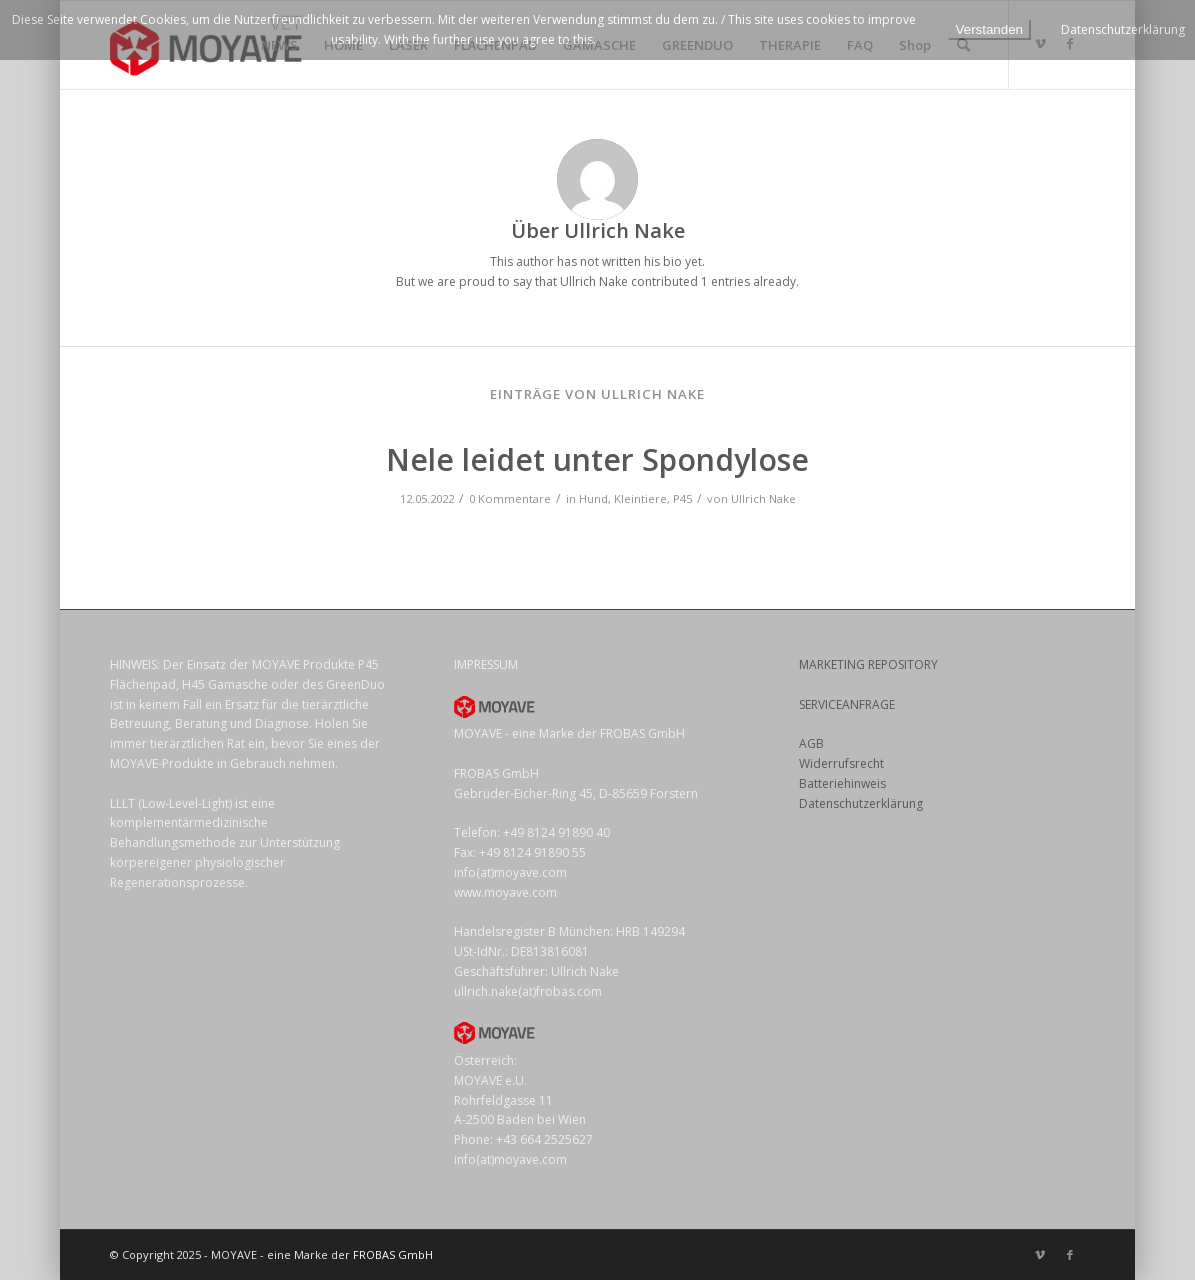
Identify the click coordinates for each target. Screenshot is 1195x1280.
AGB (811, 743)
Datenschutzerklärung (861, 803)
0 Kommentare (510, 498)
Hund (593, 498)
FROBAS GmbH (393, 1254)
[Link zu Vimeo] (1040, 1255)
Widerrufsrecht (841, 763)
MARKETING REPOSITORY (868, 664)
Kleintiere (640, 498)
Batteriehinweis (842, 783)
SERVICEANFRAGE (847, 704)
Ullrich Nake (763, 498)
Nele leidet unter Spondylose (597, 459)
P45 (682, 498)
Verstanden (989, 29)
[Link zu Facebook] (1070, 1255)
